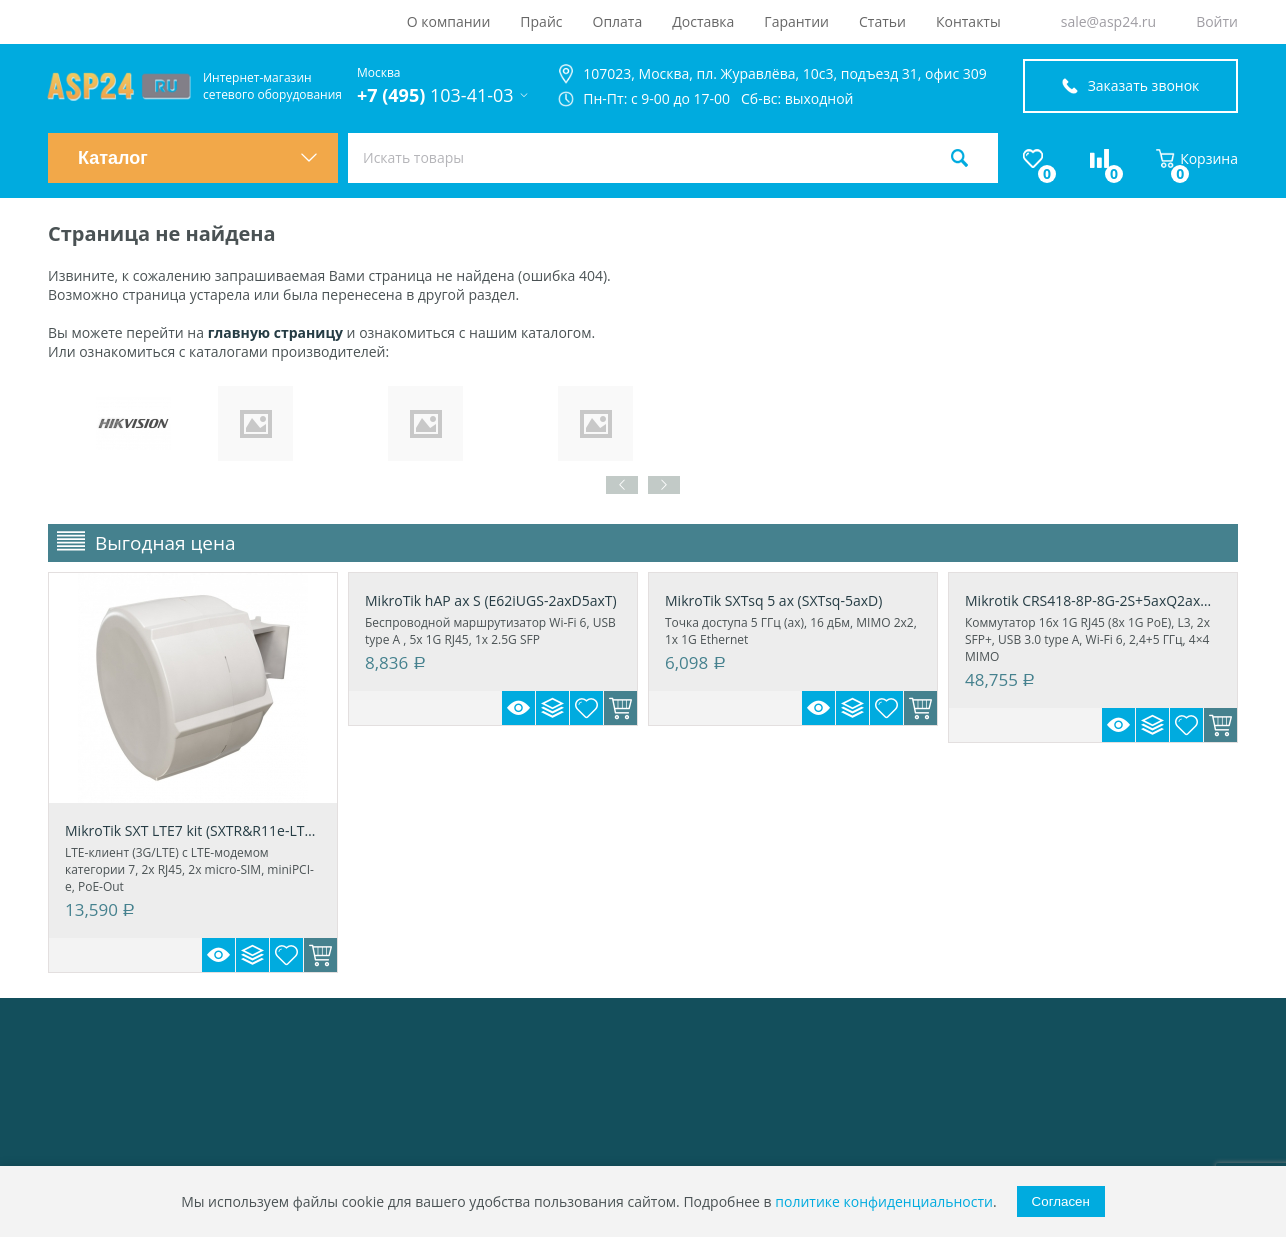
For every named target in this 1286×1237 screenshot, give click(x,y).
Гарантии (796, 21)
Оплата (618, 21)
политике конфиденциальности (884, 1201)
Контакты (968, 21)
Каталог (198, 158)
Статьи (882, 21)
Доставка (703, 21)
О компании (449, 21)
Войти (1217, 21)
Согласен (1061, 1201)
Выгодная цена (165, 543)
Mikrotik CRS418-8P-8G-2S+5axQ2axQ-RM (1093, 600)
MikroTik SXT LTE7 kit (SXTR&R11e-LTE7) (193, 830)
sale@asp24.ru (1108, 21)
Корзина (1197, 158)
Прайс (541, 21)
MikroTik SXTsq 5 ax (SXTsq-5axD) (773, 600)
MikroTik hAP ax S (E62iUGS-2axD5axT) (491, 600)
